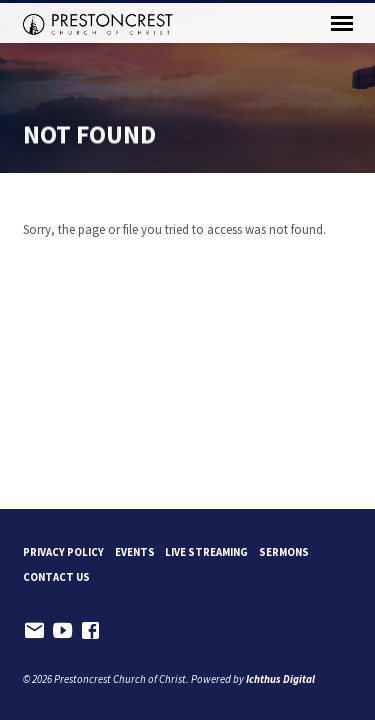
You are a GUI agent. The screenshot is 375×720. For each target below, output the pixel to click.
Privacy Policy (63, 552)
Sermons (284, 552)
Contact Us (56, 577)
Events (135, 552)
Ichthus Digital (280, 679)
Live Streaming (206, 552)
